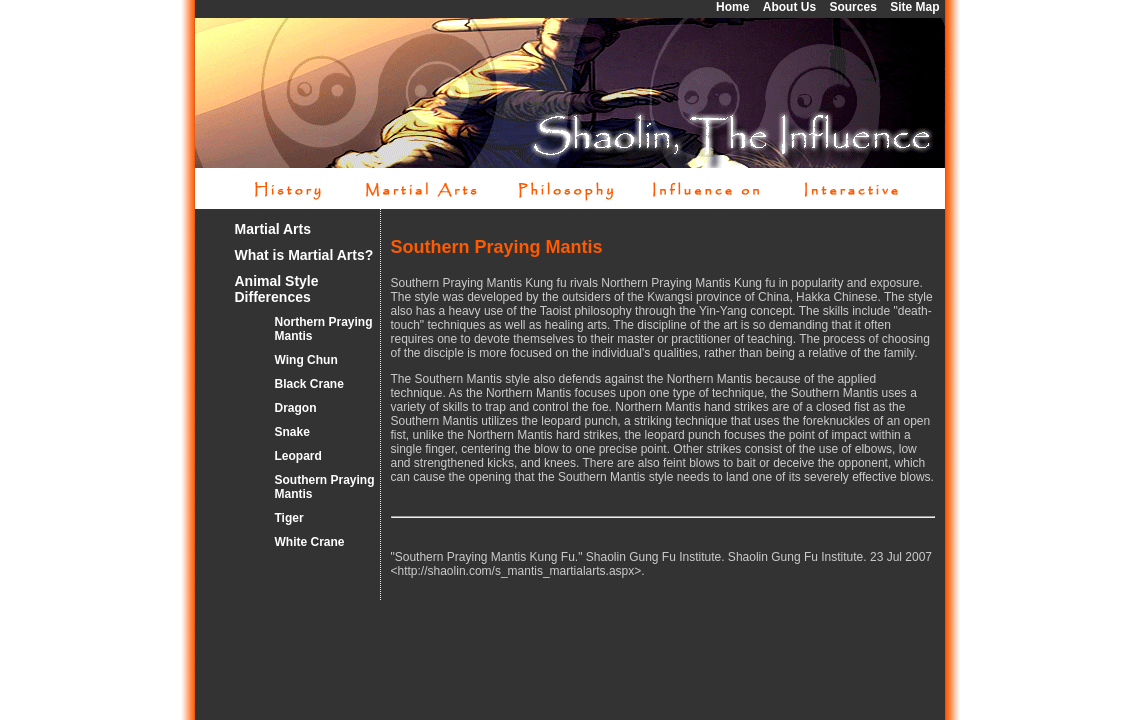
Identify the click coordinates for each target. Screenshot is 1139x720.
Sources (852, 7)
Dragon (296, 408)
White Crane (310, 542)
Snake (292, 432)
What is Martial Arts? (304, 255)
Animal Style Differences (277, 289)
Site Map (914, 7)
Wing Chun (306, 360)
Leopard (298, 456)
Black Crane (309, 384)
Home (732, 7)
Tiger (289, 518)
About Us (789, 7)
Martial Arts (273, 229)
